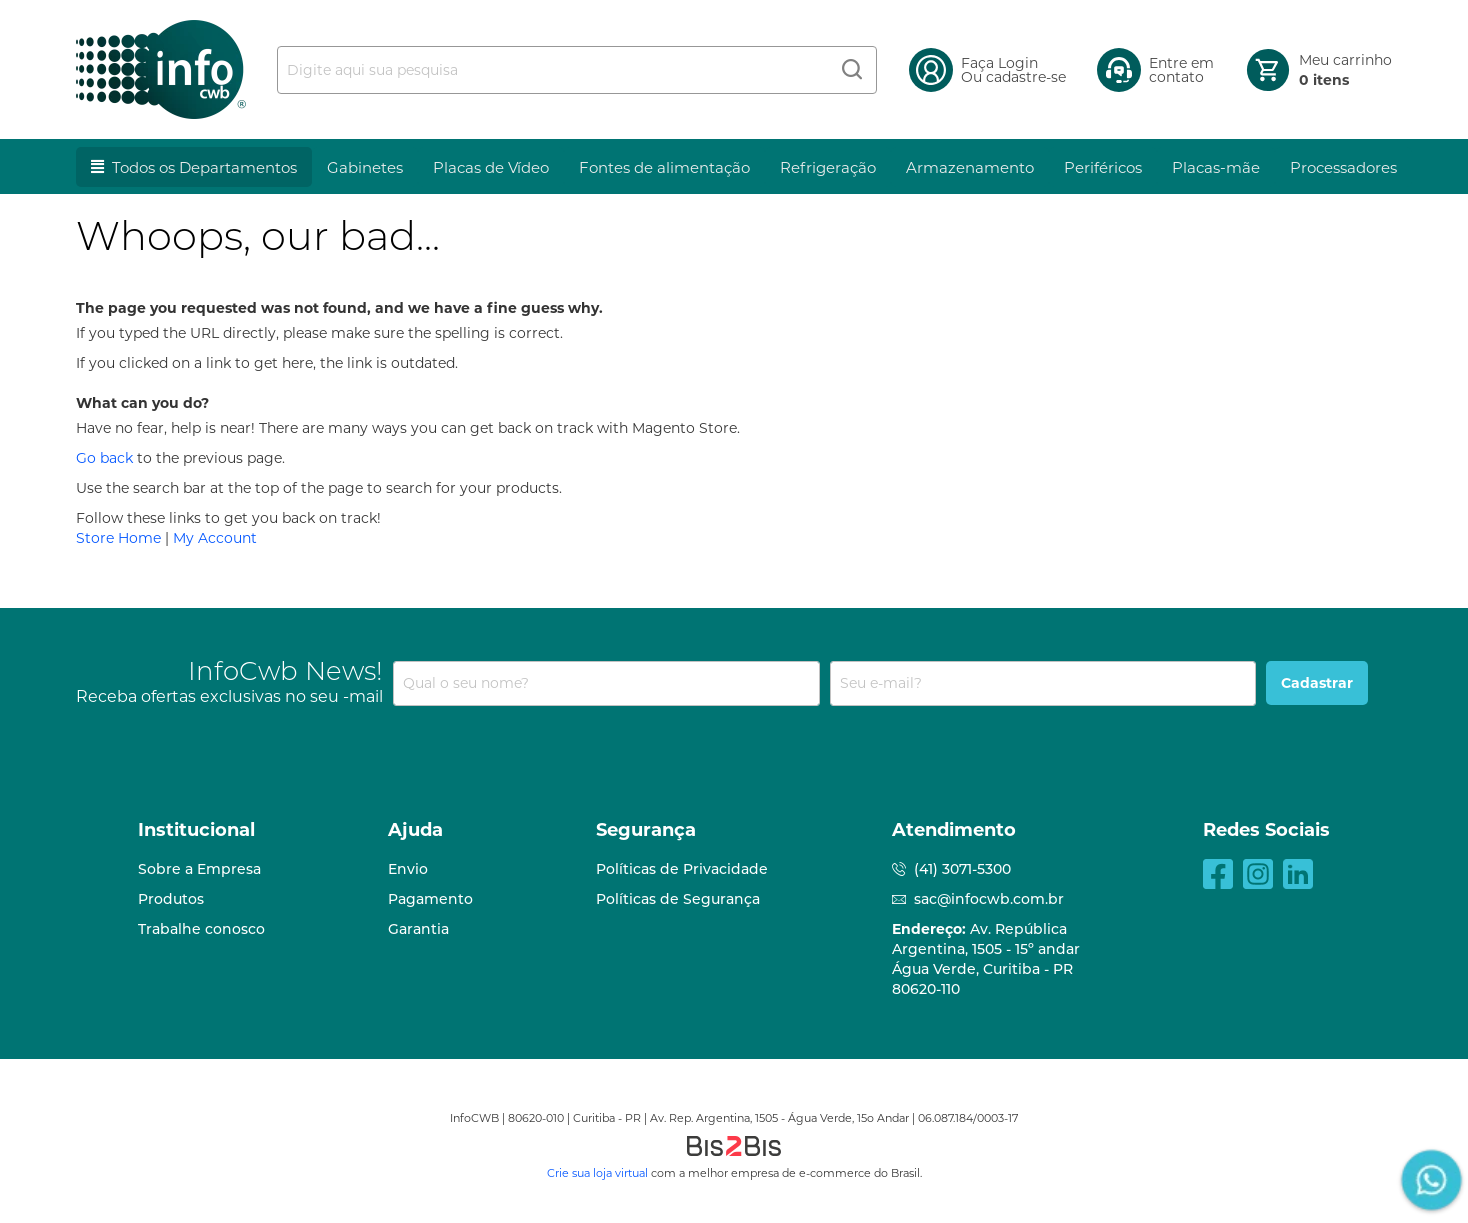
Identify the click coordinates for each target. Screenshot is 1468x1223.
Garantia (418, 929)
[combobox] (577, 70)
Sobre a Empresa (199, 869)
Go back (104, 458)
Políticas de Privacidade (682, 869)
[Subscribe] (1317, 683)
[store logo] (161, 69)
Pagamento (430, 899)
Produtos (171, 899)
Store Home (118, 538)
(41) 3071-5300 (962, 869)
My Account (215, 538)
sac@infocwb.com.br (989, 899)
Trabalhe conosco (201, 929)
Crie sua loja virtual (597, 1173)
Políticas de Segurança (678, 899)
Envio (408, 869)
